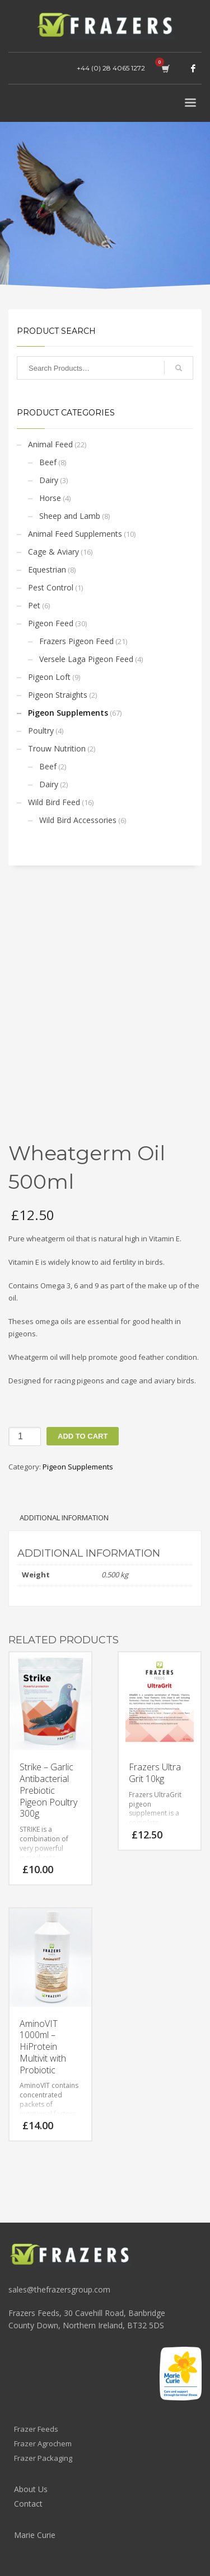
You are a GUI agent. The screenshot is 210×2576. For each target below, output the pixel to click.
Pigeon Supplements (68, 712)
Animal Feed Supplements (75, 533)
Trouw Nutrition (57, 748)
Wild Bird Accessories (77, 820)
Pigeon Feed (50, 623)
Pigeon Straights (57, 694)
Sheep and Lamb (69, 516)
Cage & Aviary (53, 551)
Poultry (41, 730)
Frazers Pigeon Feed (76, 641)
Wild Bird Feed (54, 802)
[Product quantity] (24, 1436)
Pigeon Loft (49, 677)
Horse (50, 498)
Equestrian (47, 569)
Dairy (48, 480)
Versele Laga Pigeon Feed (86, 659)
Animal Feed (50, 444)
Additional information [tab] (64, 1517)
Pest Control (50, 587)
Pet (34, 605)
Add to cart (83, 1436)
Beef (48, 462)
